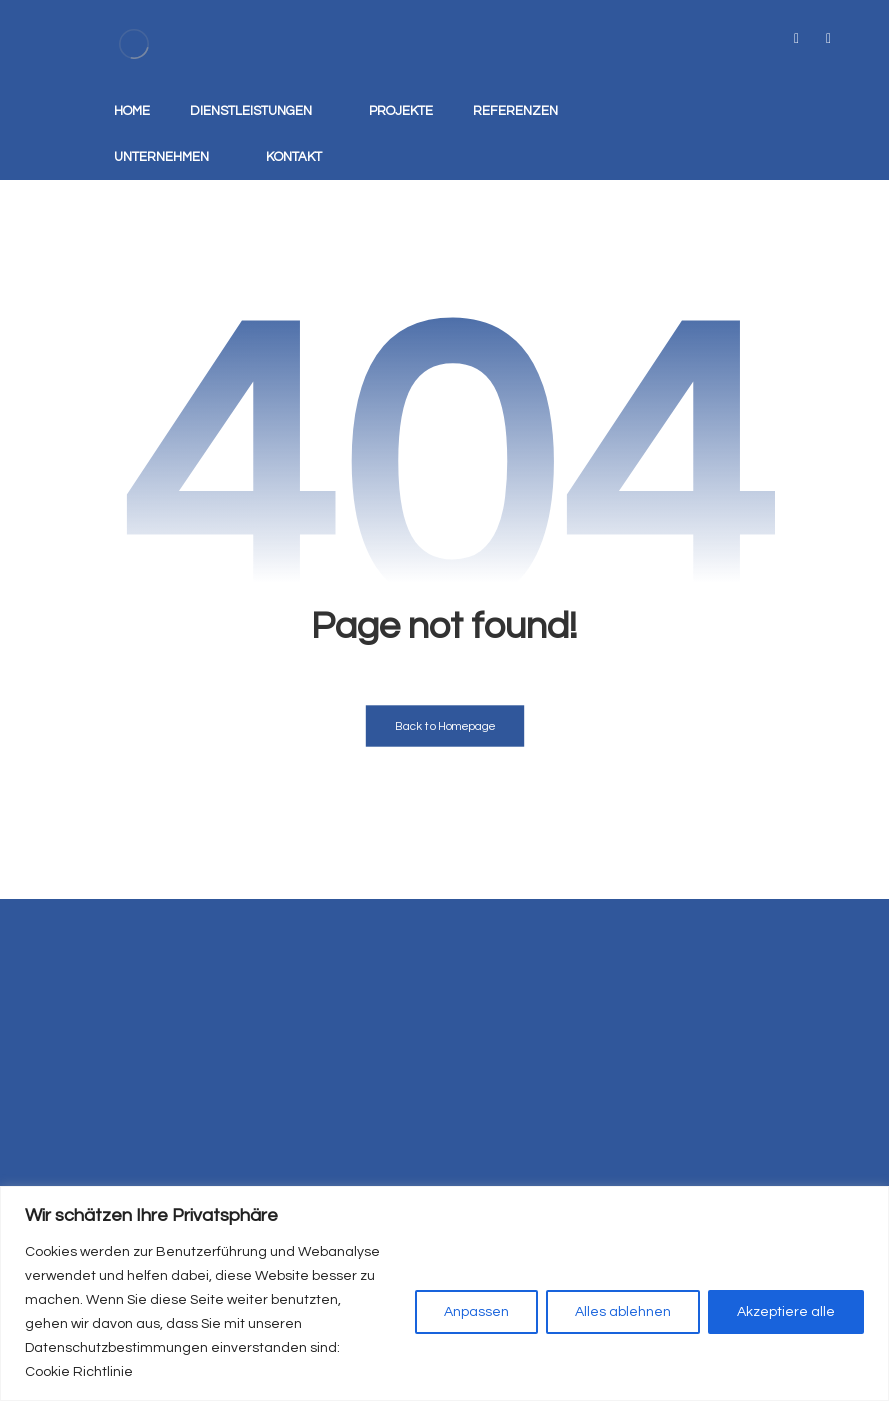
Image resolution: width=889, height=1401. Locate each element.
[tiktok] (797, 39)
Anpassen (476, 1312)
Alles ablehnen (623, 1312)
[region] (444, 1293)
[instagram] (829, 39)
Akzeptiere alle (786, 1312)
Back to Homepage (444, 726)
